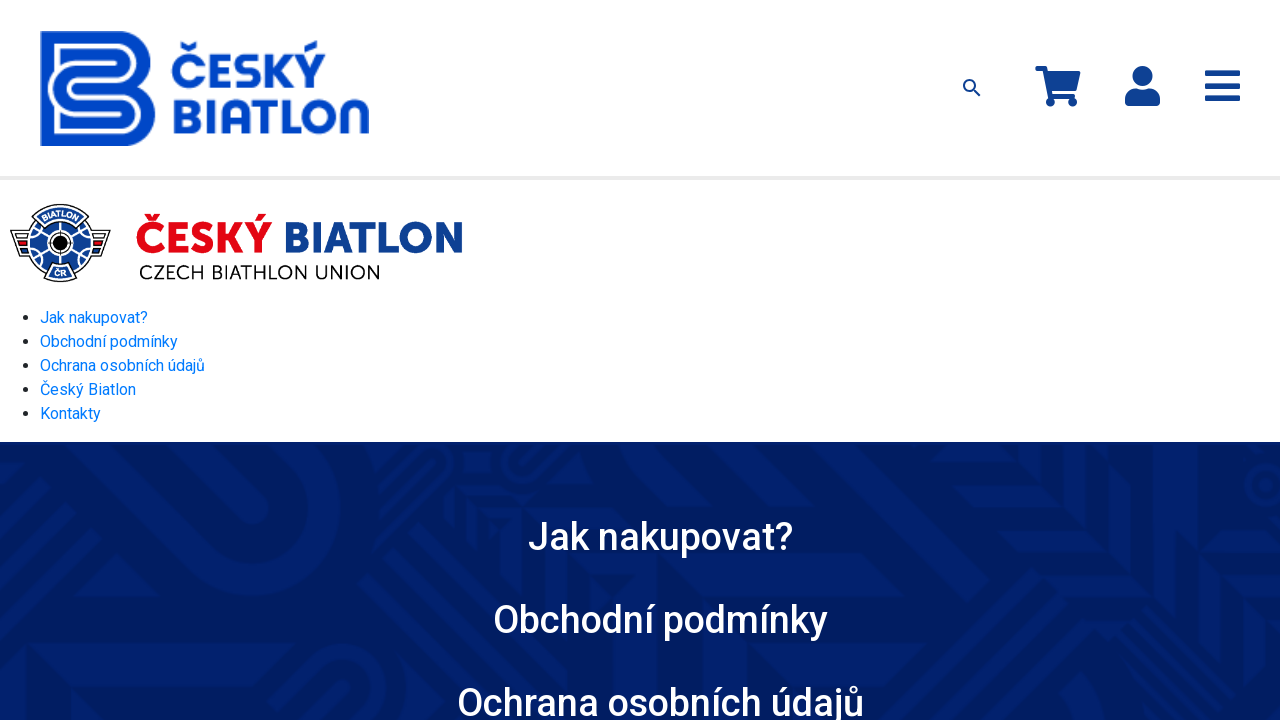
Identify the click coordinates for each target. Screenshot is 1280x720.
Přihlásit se (1193, 28)
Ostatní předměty (655, 37)
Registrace (1202, 48)
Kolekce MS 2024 (405, 37)
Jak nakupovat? (790, 37)
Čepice (566, 37)
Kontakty (881, 37)
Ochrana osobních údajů (122, 260)
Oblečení (500, 37)
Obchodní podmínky (109, 236)
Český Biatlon (88, 284)
